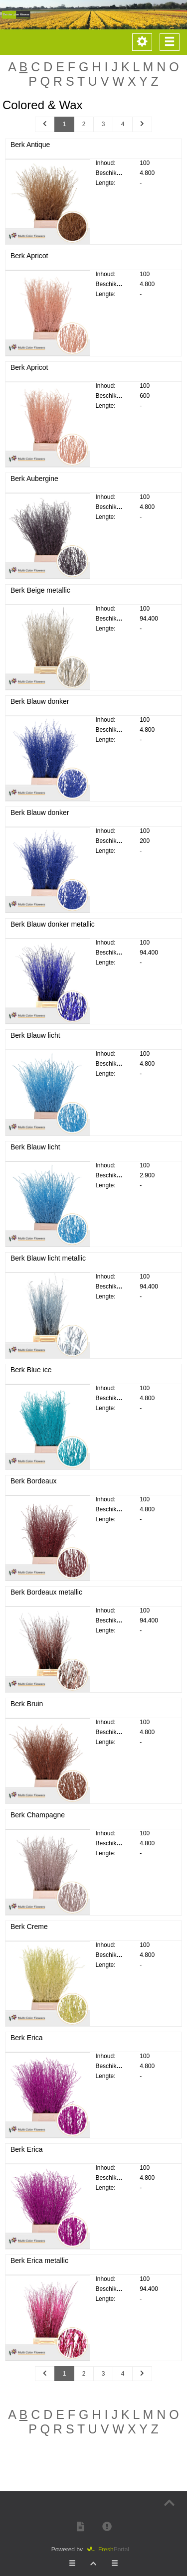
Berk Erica (26, 2048)
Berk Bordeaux (33, 1490)
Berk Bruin (26, 1713)
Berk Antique (30, 145)
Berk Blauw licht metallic (48, 1268)
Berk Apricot (29, 256)
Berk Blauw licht (35, 1045)
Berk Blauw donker (39, 711)
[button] (80, 2526)
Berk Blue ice (30, 1379)
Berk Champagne (37, 1825)
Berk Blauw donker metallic (52, 934)
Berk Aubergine (34, 488)
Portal (111, 2549)
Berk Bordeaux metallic (46, 1602)
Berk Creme (29, 1936)
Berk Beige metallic (40, 600)
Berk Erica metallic (39, 2270)
